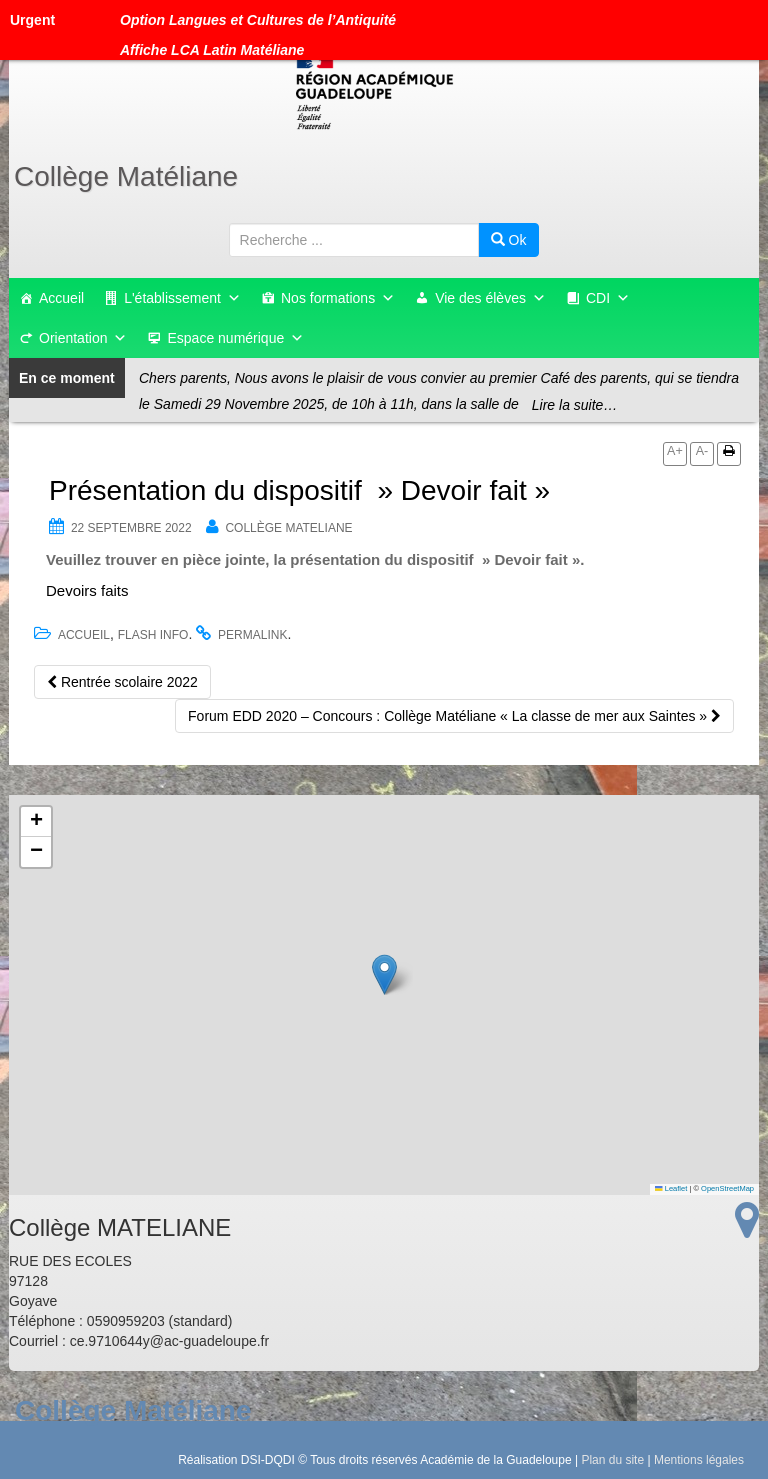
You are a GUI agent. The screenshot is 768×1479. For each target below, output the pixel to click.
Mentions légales (699, 1460)
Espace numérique (235, 338)
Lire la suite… (575, 405)
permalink (252, 635)
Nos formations (338, 298)
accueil (84, 635)
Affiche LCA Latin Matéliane (212, 50)
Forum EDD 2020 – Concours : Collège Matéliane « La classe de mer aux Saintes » (454, 716)
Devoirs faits (87, 590)
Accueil (61, 298)
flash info (153, 635)
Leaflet (671, 1188)
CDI (608, 298)
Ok (509, 240)
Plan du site (612, 1460)
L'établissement (182, 298)
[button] (384, 974)
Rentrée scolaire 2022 (122, 682)
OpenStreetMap (727, 1188)
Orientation (83, 338)
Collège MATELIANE (288, 528)
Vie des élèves (490, 298)
